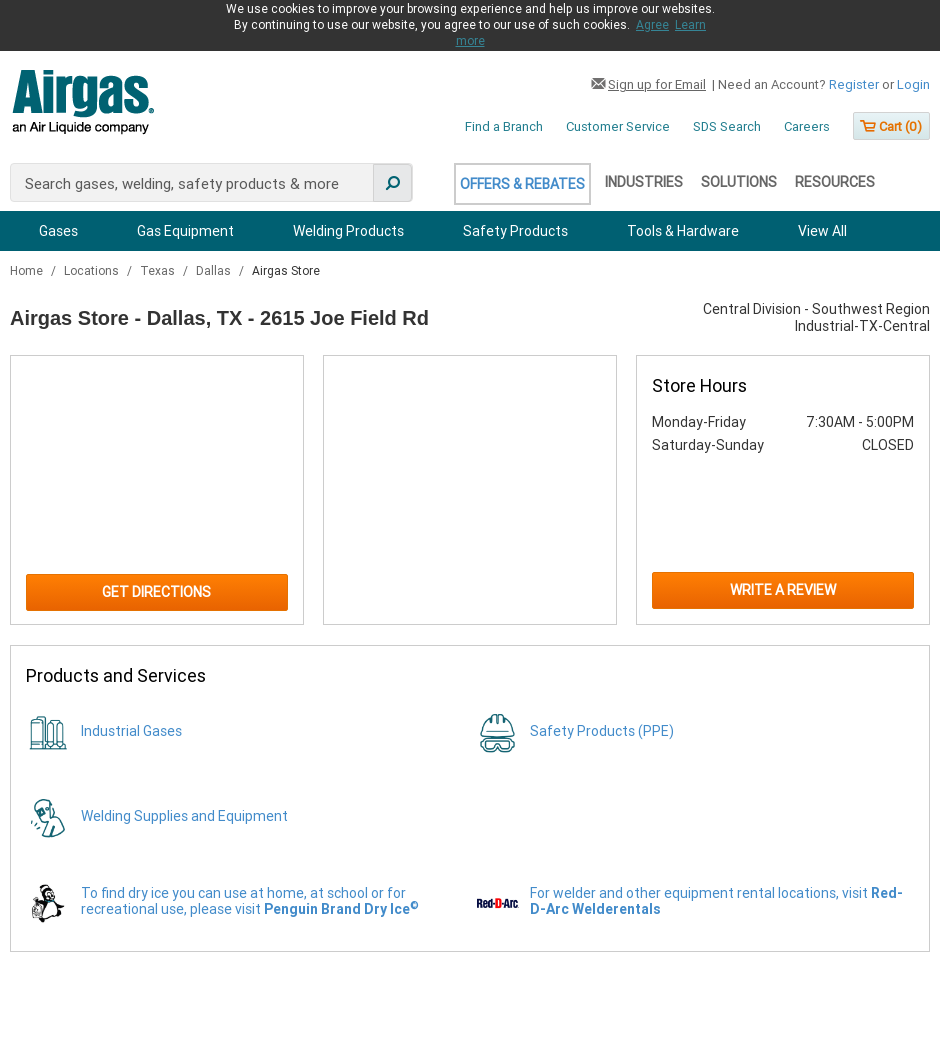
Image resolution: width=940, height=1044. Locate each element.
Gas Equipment (185, 231)
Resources (835, 182)
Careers (807, 126)
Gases (58, 231)
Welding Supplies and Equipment (184, 816)
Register (854, 84)
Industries (644, 182)
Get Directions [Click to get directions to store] (156, 592)
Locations (93, 271)
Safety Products (515, 231)
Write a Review (783, 590)
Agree (652, 25)
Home (28, 271)
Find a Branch (504, 126)
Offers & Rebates (522, 184)
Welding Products (348, 231)
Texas (159, 271)
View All (822, 231)
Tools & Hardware (683, 231)
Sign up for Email (657, 84)
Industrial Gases (131, 731)
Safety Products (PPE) (602, 731)
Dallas (215, 271)
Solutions (739, 182)
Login (913, 84)
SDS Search (727, 126)
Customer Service (618, 126)
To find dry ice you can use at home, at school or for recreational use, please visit (250, 901)
